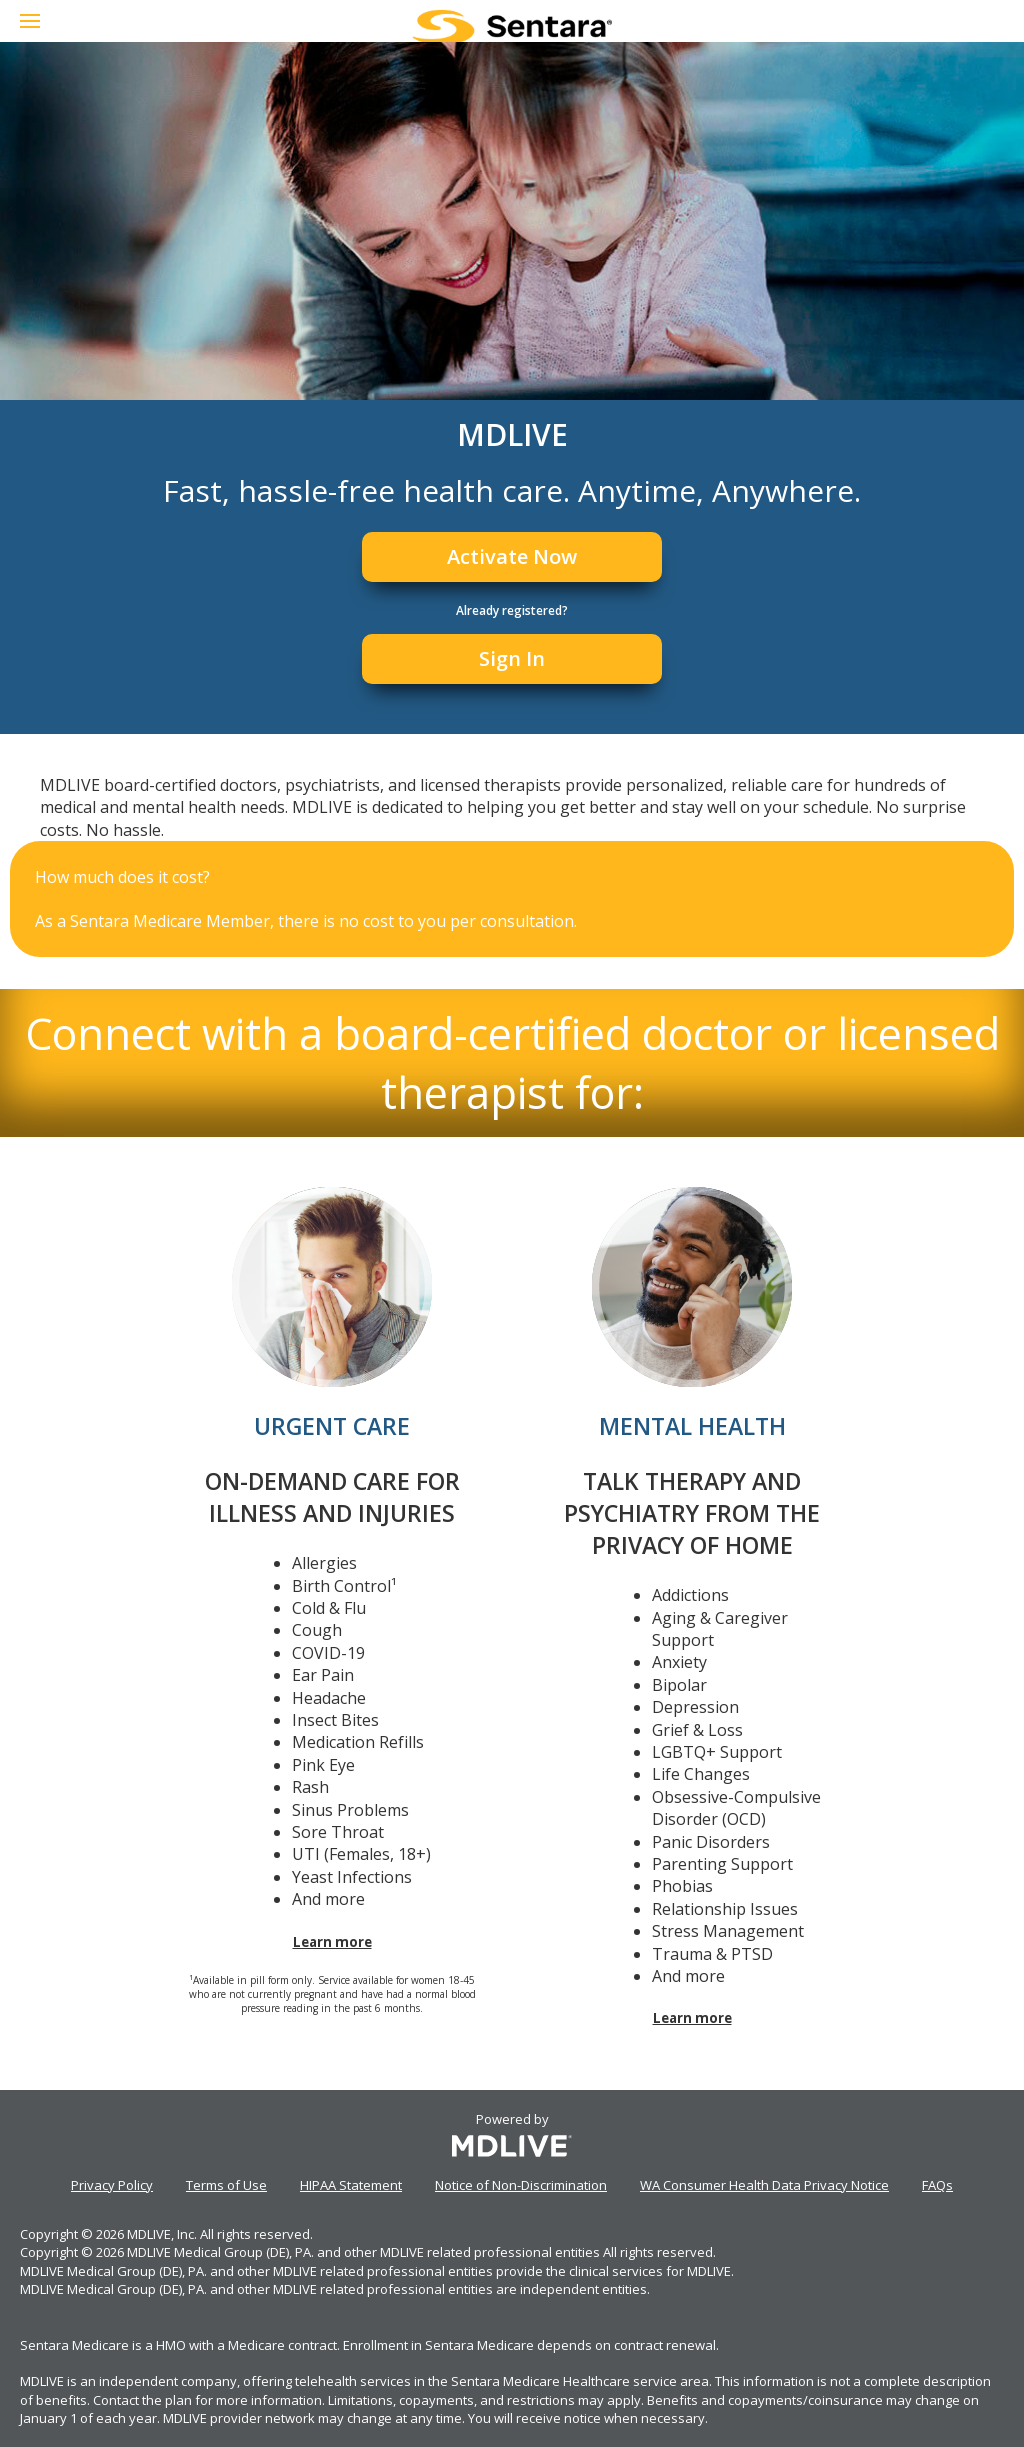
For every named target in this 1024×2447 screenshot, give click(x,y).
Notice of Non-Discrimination (521, 2185)
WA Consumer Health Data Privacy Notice (764, 2185)
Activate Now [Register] (512, 556)
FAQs (937, 2185)
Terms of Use (226, 2185)
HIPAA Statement (351, 2185)
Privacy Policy (112, 2185)
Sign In (512, 658)
